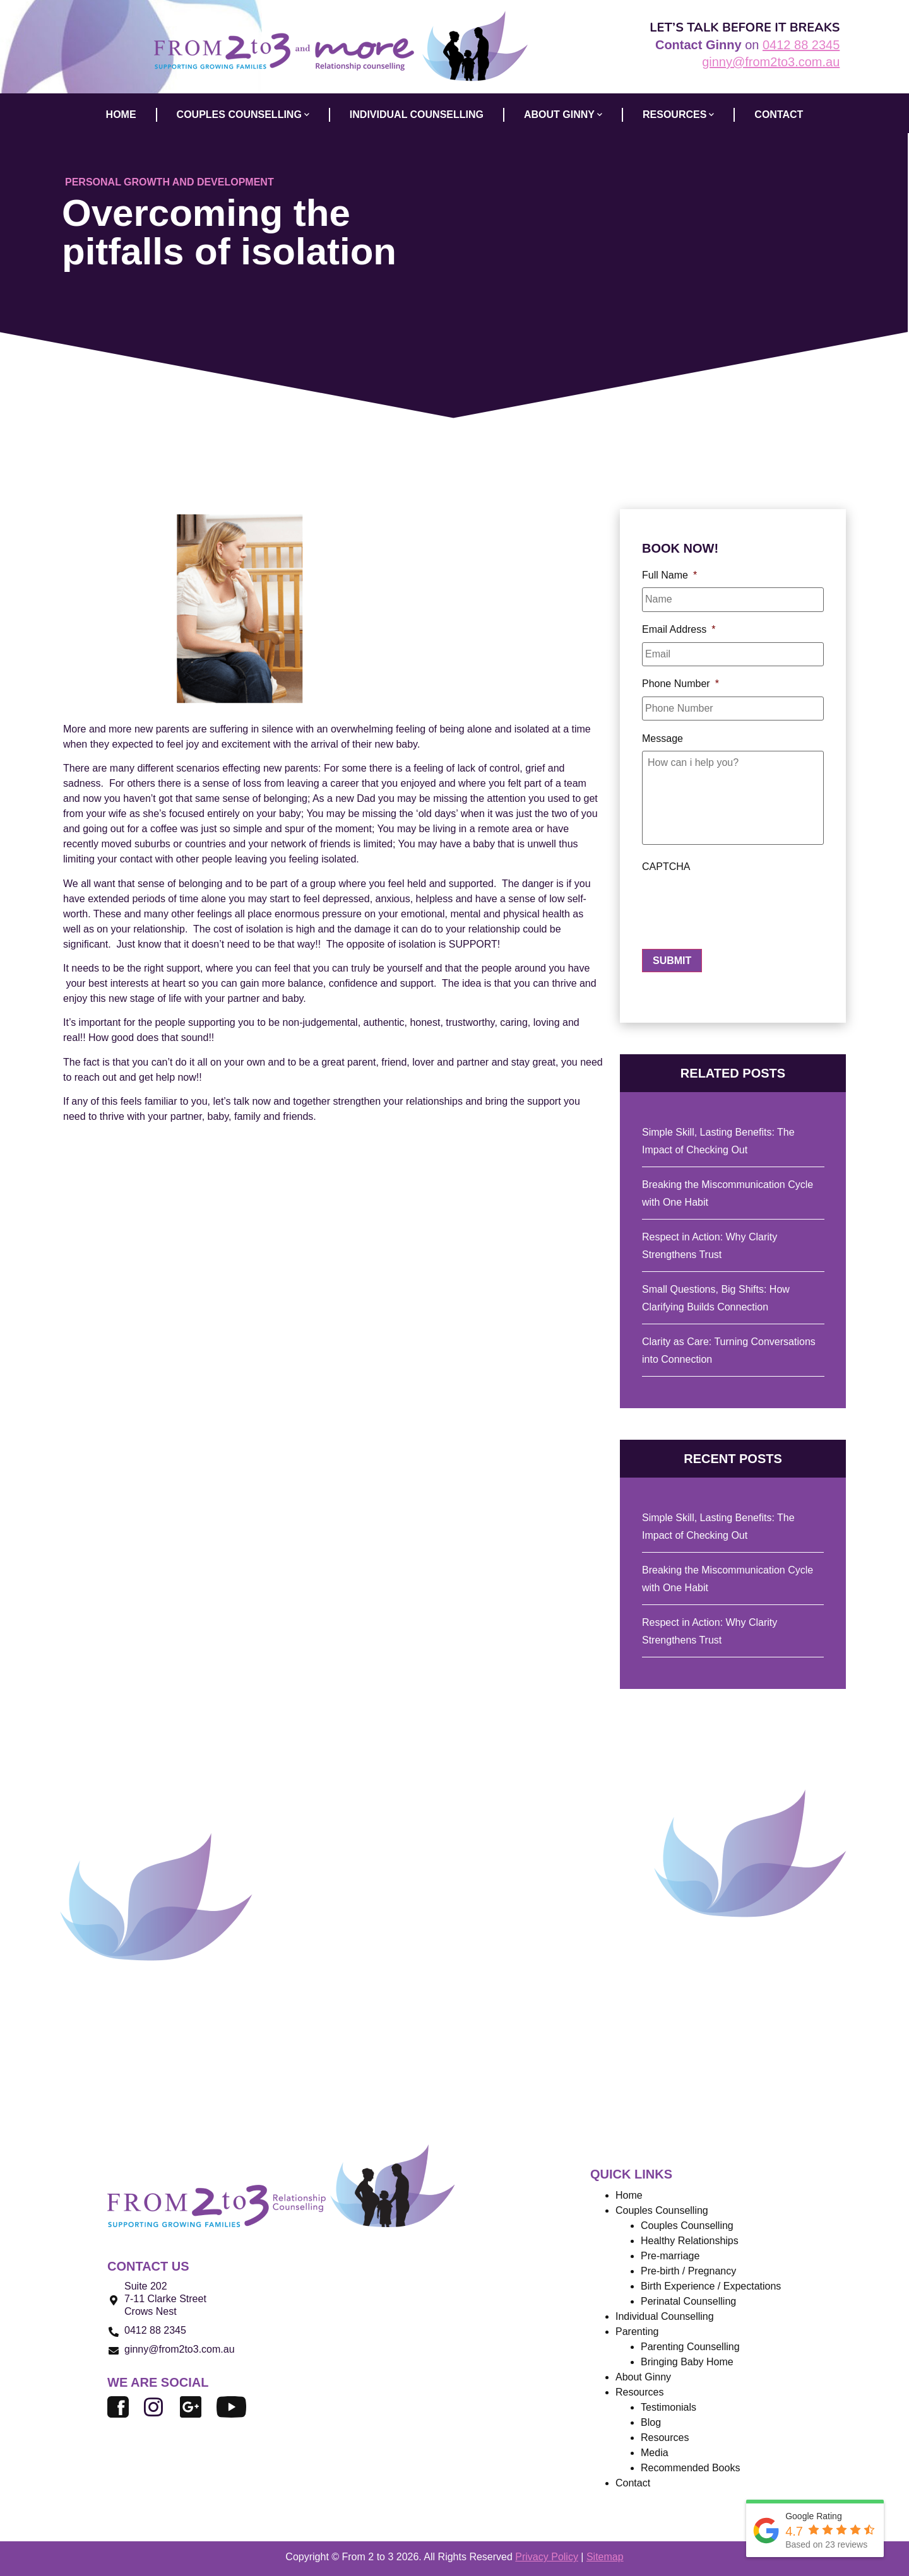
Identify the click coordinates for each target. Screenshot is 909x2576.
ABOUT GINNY (563, 115)
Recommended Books (690, 2468)
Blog (651, 2423)
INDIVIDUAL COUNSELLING (417, 114)
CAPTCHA (666, 869)
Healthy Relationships (690, 2241)
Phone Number (680, 681)
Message (662, 734)
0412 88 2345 (801, 45)
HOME (121, 114)
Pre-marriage (670, 2256)
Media (654, 2453)
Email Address (679, 628)
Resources (678, 115)
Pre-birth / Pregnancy (688, 2271)
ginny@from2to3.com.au (771, 62)
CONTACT (778, 114)
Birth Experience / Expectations (711, 2286)
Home (629, 2196)
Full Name (669, 575)
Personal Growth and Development (169, 182)
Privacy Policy (546, 2557)
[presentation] (738, 906)
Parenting (637, 2332)
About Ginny (643, 2377)
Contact (632, 2483)
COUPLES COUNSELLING (243, 115)
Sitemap (605, 2557)
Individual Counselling (664, 2317)
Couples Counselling (687, 2226)
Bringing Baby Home (687, 2362)
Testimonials (668, 2408)
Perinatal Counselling (688, 2302)
